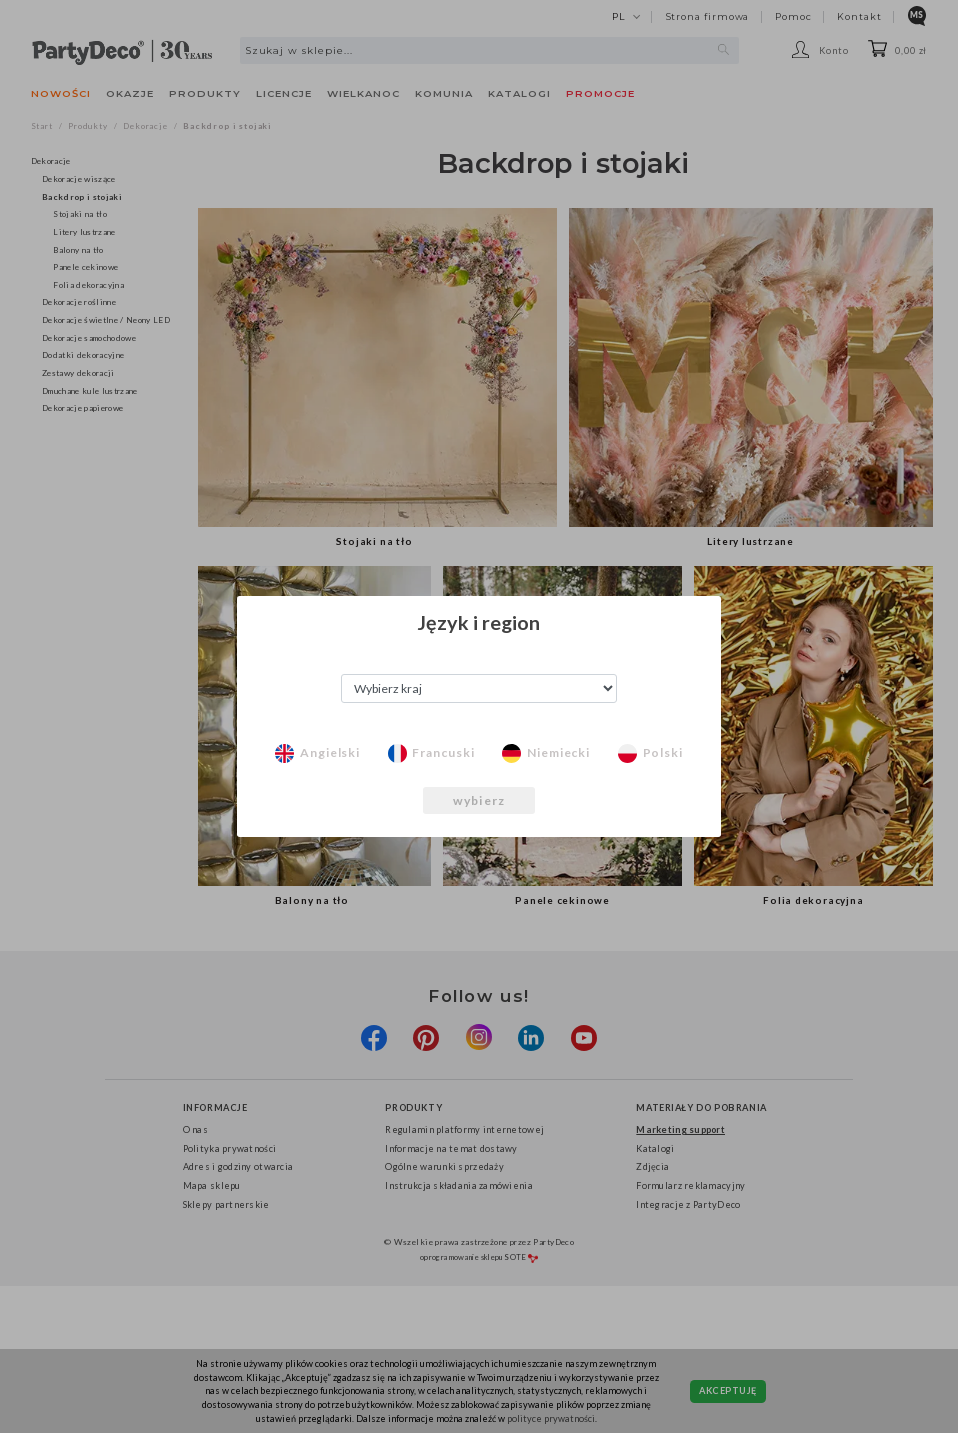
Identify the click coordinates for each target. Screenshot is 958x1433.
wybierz (479, 800)
